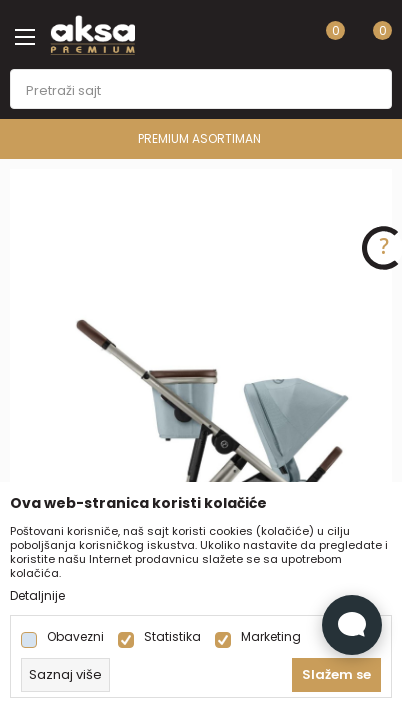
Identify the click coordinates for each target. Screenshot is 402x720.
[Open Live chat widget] (352, 625)
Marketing (271, 637)
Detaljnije (37, 596)
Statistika (172, 637)
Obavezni (75, 637)
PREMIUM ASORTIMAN (199, 138)
